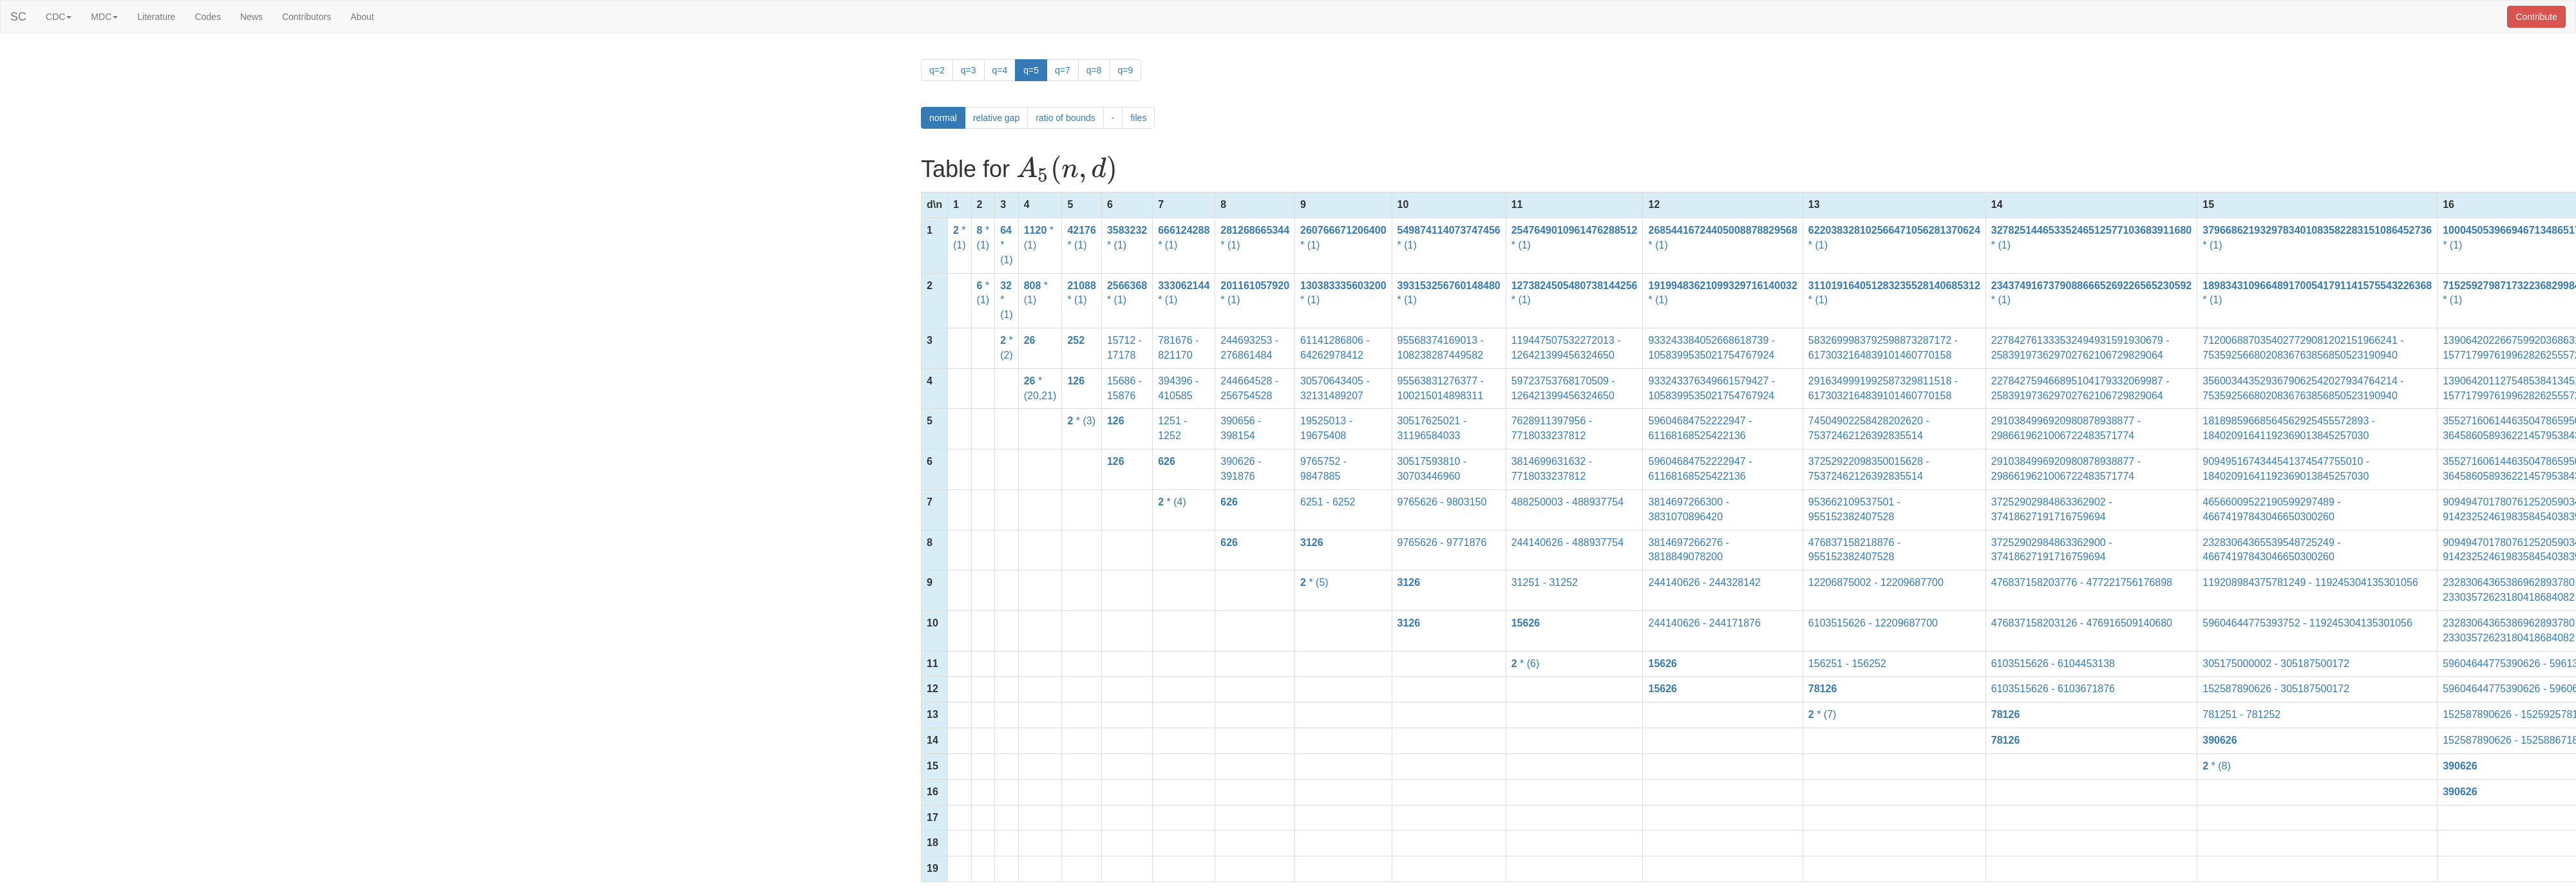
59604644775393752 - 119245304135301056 (2307, 622)
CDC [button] (58, 17)
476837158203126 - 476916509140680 (2081, 622)
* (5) (1314, 582)
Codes (207, 17)
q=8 (1094, 70)
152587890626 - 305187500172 (2275, 688)
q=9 (1125, 70)
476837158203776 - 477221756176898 (2081, 582)
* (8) (2216, 765)
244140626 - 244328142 (1704, 582)
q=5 (1031, 70)
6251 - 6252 (1327, 501)
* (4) (1172, 501)
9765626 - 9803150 (1442, 501)
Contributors (306, 17)
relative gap (996, 118)
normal (943, 118)
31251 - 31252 (1544, 582)
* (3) (1081, 420)
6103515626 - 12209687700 (1873, 622)
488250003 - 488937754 (1567, 501)
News (251, 17)
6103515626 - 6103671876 (2053, 688)
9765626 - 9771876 (1442, 542)
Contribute (2536, 17)
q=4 (1000, 70)
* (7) (1822, 714)
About (362, 17)
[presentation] (1066, 170)
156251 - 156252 (1847, 663)
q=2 (937, 70)
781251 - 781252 (2241, 714)
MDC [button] (104, 17)
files (1138, 118)
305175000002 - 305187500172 (2275, 663)
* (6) (1525, 663)
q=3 (968, 70)
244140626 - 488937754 (1567, 542)
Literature (156, 17)
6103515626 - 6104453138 (2053, 663)
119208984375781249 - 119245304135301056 (2310, 582)
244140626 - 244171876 (1704, 622)
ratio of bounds (1065, 118)
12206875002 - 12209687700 (1876, 582)
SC (18, 16)
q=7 (1062, 70)
